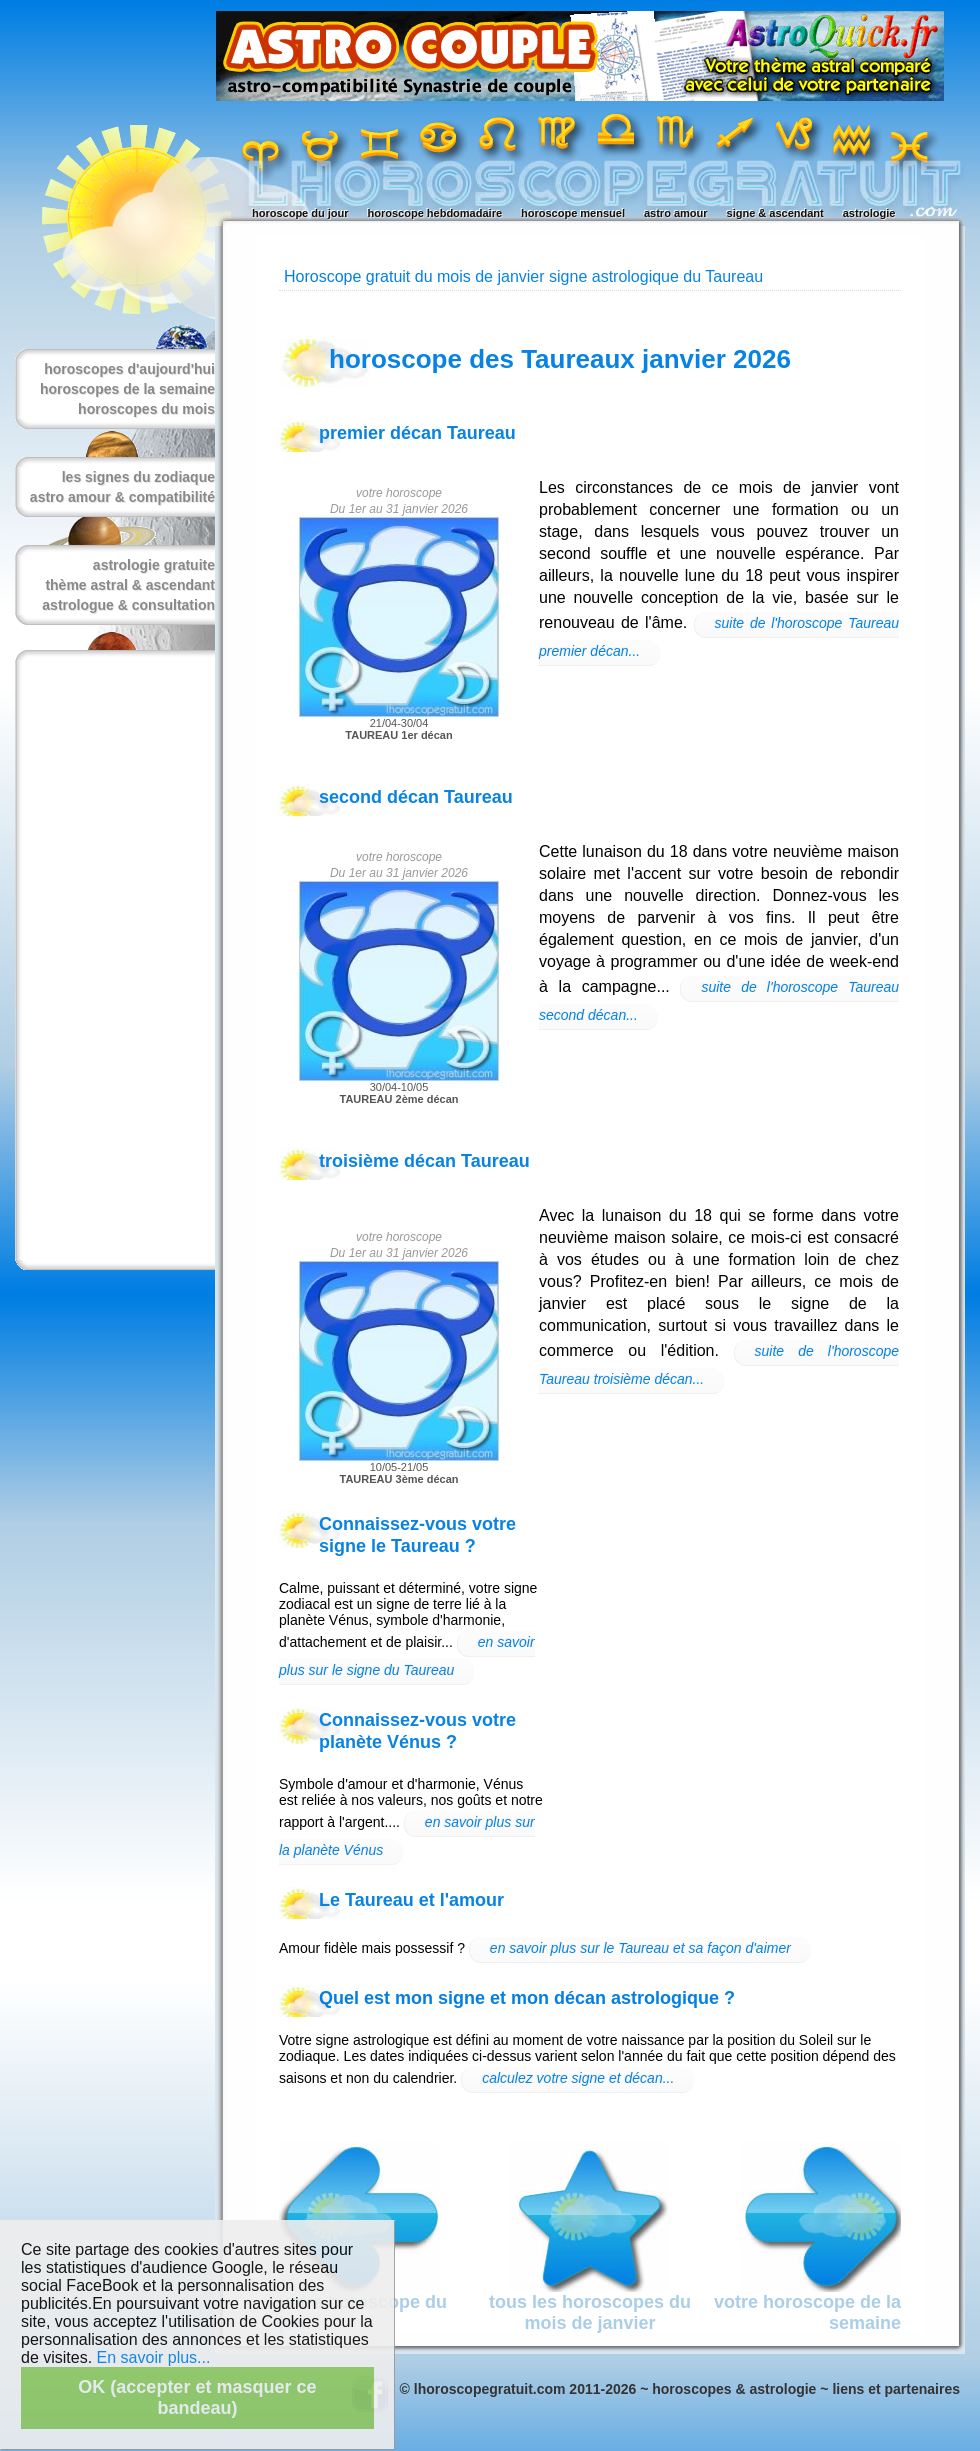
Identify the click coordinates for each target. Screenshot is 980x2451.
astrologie (869, 213)
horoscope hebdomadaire (435, 213)
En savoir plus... (154, 2357)
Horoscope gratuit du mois (377, 276)
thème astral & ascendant (130, 585)
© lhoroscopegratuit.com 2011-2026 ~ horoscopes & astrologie (608, 2389)
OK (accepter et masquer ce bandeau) (197, 2397)
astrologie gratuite (154, 565)
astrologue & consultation (128, 605)
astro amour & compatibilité (122, 497)
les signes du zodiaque (138, 477)
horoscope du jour (300, 213)
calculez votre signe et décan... (578, 2078)
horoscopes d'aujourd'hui (129, 369)
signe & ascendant (775, 213)
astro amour (676, 213)
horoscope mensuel (573, 213)
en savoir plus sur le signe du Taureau (407, 1656)
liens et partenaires (896, 2389)
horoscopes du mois (146, 409)
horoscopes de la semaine (127, 389)
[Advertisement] (111, 960)
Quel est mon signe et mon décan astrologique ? (527, 1998)
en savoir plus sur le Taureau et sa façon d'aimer (640, 1948)
